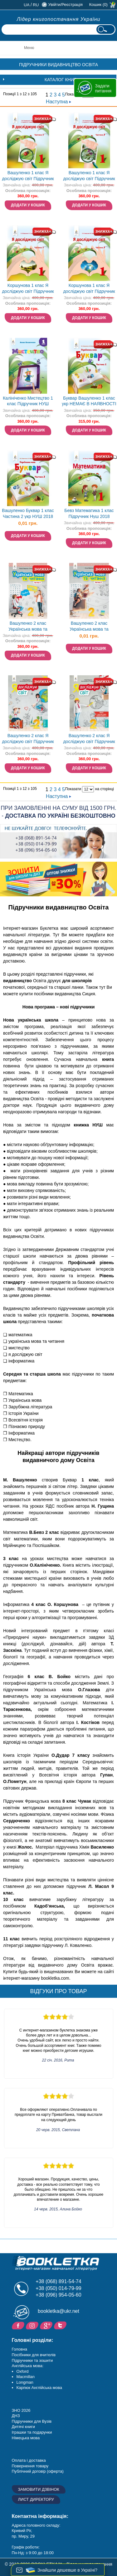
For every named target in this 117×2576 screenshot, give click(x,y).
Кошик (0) (98, 4)
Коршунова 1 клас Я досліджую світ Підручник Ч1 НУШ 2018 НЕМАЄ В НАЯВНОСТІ (28, 289)
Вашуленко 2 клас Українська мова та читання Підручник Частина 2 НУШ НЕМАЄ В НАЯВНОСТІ (89, 627)
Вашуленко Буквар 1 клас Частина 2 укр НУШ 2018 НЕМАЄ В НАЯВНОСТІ (28, 514)
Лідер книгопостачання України (58, 19)
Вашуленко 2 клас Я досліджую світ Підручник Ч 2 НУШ (28, 739)
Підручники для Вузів (32, 2421)
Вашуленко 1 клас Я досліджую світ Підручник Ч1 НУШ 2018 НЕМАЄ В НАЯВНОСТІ (28, 176)
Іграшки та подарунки (32, 2432)
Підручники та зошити (32, 2360)
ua (27, 4)
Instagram (33, 2325)
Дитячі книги (23, 2426)
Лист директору (36, 2499)
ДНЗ (16, 2415)
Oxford (23, 2371)
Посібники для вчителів (34, 2354)
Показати (73, 789)
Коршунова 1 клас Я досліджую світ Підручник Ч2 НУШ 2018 (89, 289)
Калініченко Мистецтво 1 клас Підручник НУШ (28, 401)
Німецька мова (26, 2438)
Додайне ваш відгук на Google (47, 2325)
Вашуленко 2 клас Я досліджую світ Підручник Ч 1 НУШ (89, 739)
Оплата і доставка (29, 2460)
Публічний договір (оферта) (38, 2471)
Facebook (19, 2325)
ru (36, 4)
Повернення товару (30, 2466)
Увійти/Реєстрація (65, 4)
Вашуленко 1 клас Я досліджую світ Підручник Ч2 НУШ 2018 (89, 176)
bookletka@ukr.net (58, 2311)
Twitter (61, 2325)
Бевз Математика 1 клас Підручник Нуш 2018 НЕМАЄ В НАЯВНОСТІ (89, 514)
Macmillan (26, 2376)
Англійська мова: (28, 2365)
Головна (19, 2349)
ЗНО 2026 (21, 2410)
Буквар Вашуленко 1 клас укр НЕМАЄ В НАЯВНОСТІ (89, 401)
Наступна (58, 101)
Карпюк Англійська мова (39, 2387)
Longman (25, 2382)
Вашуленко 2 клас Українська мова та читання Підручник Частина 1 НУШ (28, 627)
